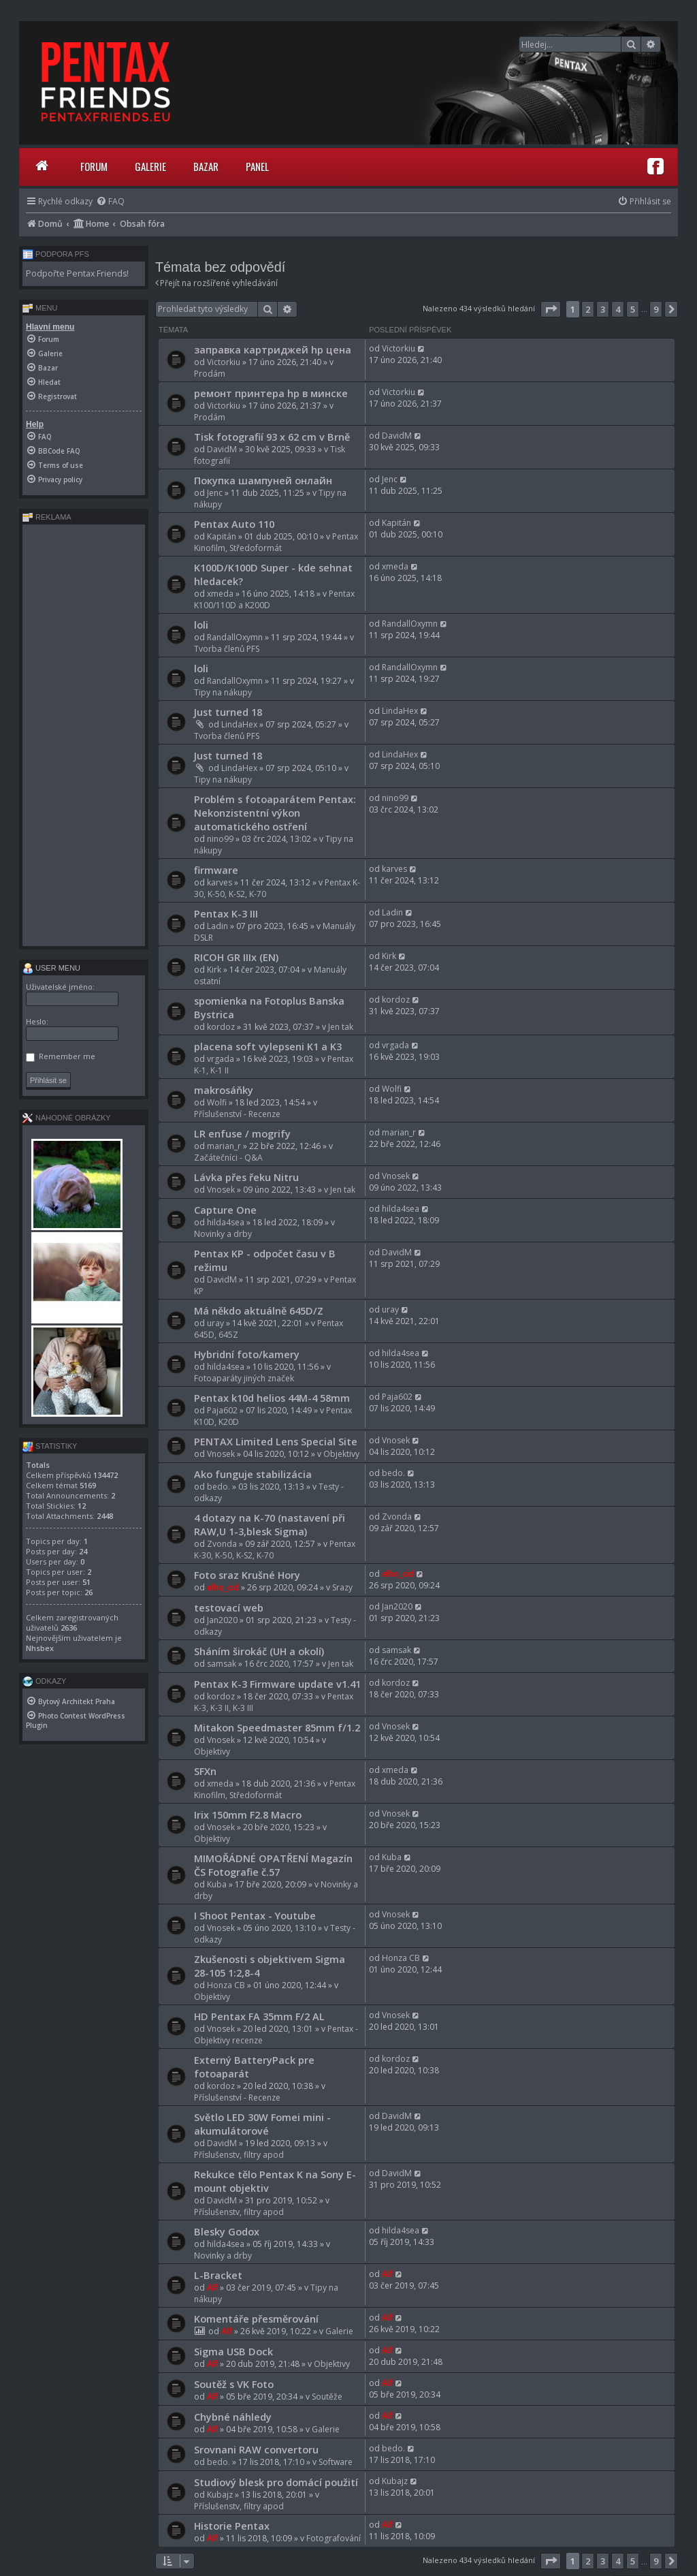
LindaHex (239, 724)
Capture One (225, 1209)
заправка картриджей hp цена (272, 349)
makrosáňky (223, 1090)
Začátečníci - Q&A (228, 1157)
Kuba (217, 1884)
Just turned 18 (228, 712)
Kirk (214, 969)
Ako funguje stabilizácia (253, 1474)
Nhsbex (40, 1648)
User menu (51, 968)
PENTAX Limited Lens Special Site (275, 1441)
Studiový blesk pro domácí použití (276, 2482)
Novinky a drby (223, 1234)
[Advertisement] (84, 735)
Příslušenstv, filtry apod (239, 2155)
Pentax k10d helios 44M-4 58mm (272, 1397)
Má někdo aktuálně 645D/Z (258, 1310)
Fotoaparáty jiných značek (244, 1378)
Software (336, 2462)
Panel (257, 166)
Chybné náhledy (233, 2416)
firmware (216, 870)
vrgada (220, 1059)
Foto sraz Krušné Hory (247, 1575)
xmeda (220, 593)
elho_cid (223, 1587)
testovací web (228, 1607)
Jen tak (340, 1027)
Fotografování (333, 2538)
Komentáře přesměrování (256, 2318)
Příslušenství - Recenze (237, 1114)
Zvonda (222, 1544)
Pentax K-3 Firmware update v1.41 (277, 1684)
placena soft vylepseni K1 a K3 (268, 1046)
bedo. (218, 1486)
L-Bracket (218, 2275)
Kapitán (221, 536)
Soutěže (327, 2396)
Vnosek (221, 1189)
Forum (94, 166)
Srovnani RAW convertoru (256, 2449)
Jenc (215, 493)
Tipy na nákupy (223, 692)
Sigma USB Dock (233, 2351)
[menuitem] (110, 201)
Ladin (217, 926)
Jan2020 (222, 1620)
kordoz (221, 1027)
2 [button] (587, 309)
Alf (212, 2287)
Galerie (150, 166)
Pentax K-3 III (226, 913)
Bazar (205, 166)
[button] (550, 309)
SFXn (205, 1771)
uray (215, 1323)
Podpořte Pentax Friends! (77, 273)
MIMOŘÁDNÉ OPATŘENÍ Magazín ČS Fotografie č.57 (273, 1865)
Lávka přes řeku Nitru (246, 1177)
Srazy (342, 1587)
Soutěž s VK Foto (234, 2384)
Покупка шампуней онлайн (263, 480)
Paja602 (222, 1410)
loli (201, 624)
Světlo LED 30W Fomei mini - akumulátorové (262, 2123)
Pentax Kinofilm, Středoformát (276, 542)
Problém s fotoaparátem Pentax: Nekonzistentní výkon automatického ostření (275, 812)
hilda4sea (225, 1222)
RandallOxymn (235, 637)
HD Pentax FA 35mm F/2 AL (259, 2016)
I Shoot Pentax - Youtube (255, 1915)
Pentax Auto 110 (234, 524)
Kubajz (220, 2494)
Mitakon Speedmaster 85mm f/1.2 (277, 1727)
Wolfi (217, 1102)
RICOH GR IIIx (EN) (236, 957)
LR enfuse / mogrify (242, 1133)
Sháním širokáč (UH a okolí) (259, 1651)
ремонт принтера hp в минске (271, 393)
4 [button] (617, 309)
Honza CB (226, 1985)
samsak (221, 1663)
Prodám (209, 373)
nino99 (220, 839)
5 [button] (632, 309)
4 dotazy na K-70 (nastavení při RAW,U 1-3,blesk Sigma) (269, 1524)
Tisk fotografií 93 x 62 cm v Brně (272, 436)
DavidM (222, 449)
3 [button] (602, 309)
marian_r (224, 1146)
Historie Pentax (232, 2525)
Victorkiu (223, 362)
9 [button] (655, 309)
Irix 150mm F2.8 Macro (248, 1814)
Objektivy (341, 1454)
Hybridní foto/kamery (246, 1354)
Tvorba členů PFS (226, 649)
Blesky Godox (226, 2231)
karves (219, 882)
